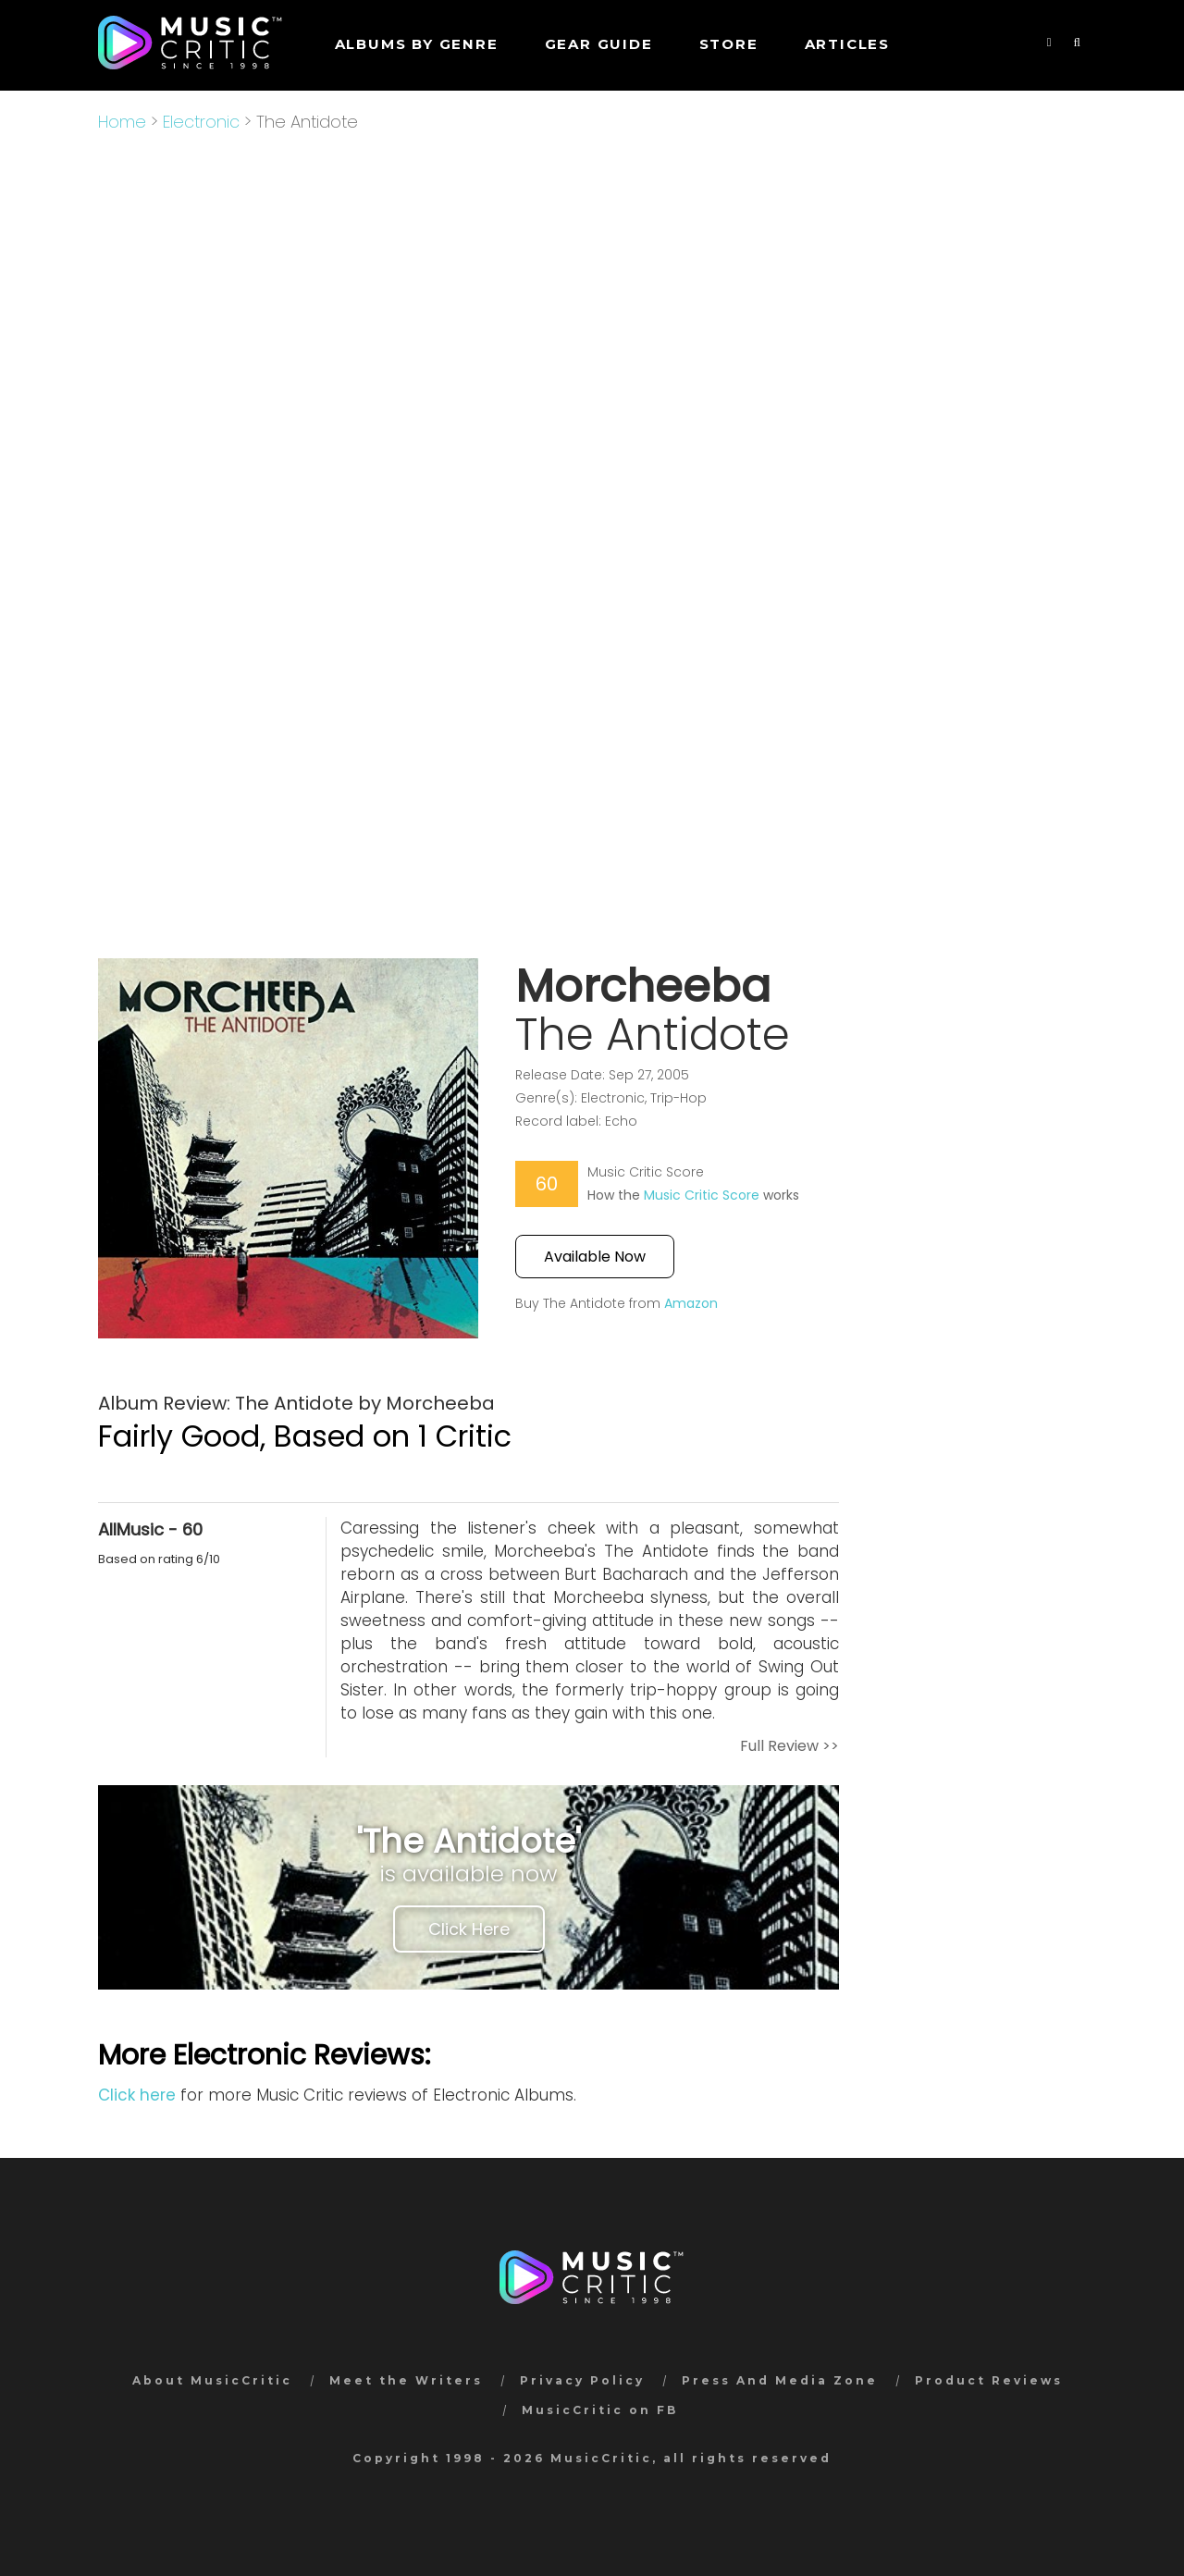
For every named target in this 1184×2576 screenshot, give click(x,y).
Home (122, 121)
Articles (847, 44)
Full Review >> (789, 1745)
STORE (728, 44)
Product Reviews (989, 2380)
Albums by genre (417, 44)
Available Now (595, 1256)
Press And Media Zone (780, 2380)
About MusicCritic (212, 2380)
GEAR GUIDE (599, 44)
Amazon (691, 1303)
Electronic (201, 121)
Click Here (469, 1929)
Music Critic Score (701, 1195)
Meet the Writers (406, 2380)
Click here (137, 2095)
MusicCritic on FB (600, 2410)
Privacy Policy (582, 2380)
